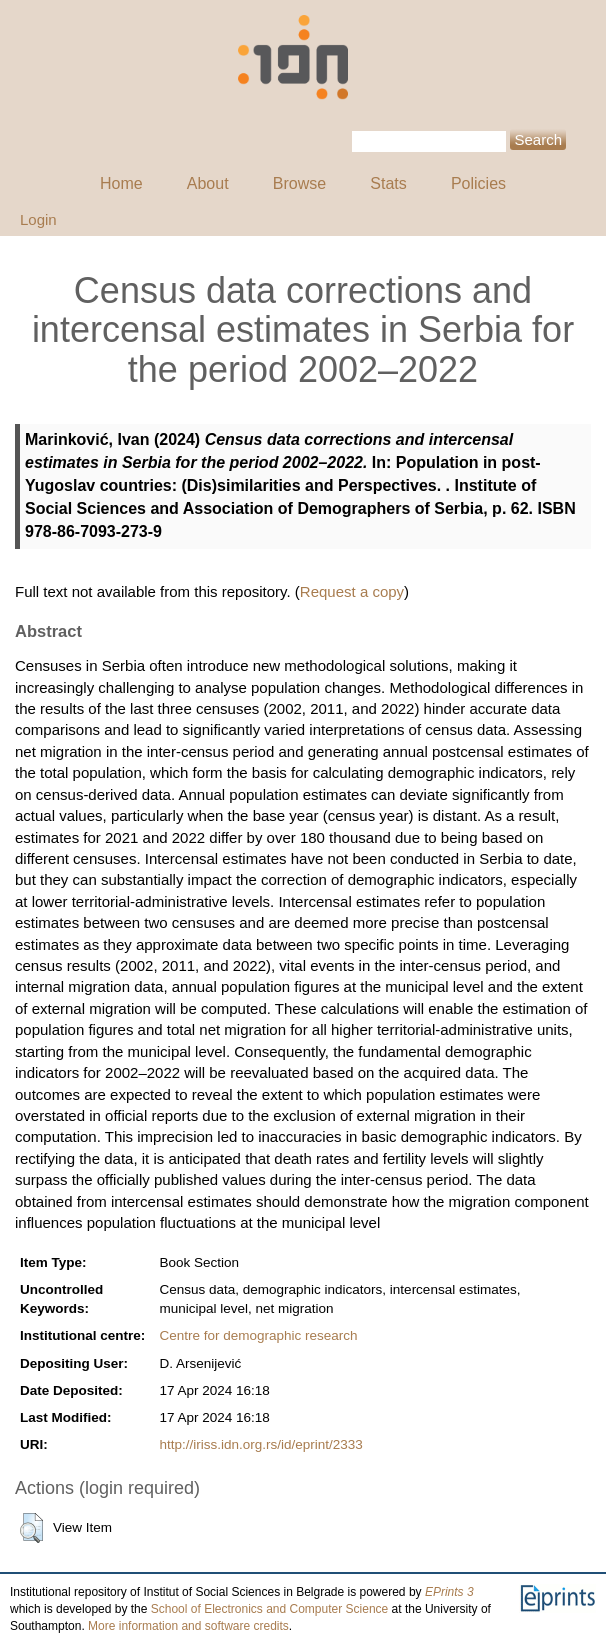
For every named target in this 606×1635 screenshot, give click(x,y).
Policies (478, 183)
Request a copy (352, 591)
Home (121, 183)
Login (38, 219)
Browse (299, 183)
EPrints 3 (449, 1592)
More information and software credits (188, 1626)
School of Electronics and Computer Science (269, 1609)
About (208, 183)
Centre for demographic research (258, 1335)
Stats (388, 183)
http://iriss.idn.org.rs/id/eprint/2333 (260, 1444)
